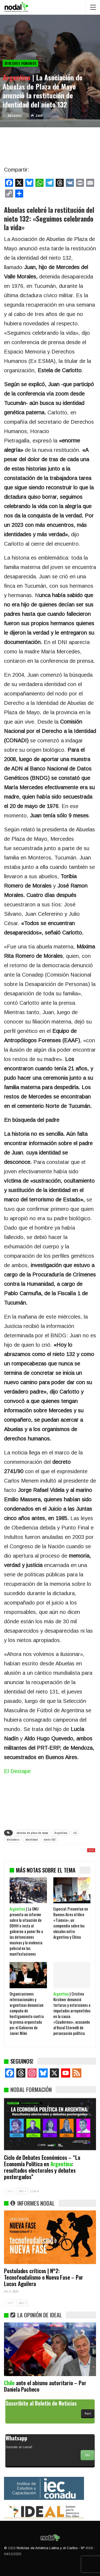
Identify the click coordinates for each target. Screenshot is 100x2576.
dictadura (13, 1839)
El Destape (17, 1771)
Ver (87, 2455)
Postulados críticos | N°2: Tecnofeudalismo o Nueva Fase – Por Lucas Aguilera (43, 2277)
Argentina (60, 1833)
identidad (31, 1839)
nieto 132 (49, 1839)
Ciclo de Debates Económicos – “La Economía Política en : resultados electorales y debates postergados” (42, 2167)
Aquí (88, 2413)
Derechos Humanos (20, 63)
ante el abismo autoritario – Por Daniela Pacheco (45, 2385)
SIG (22, 2191)
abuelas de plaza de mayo (32, 1833)
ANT (10, 2191)
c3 (75, 1833)
